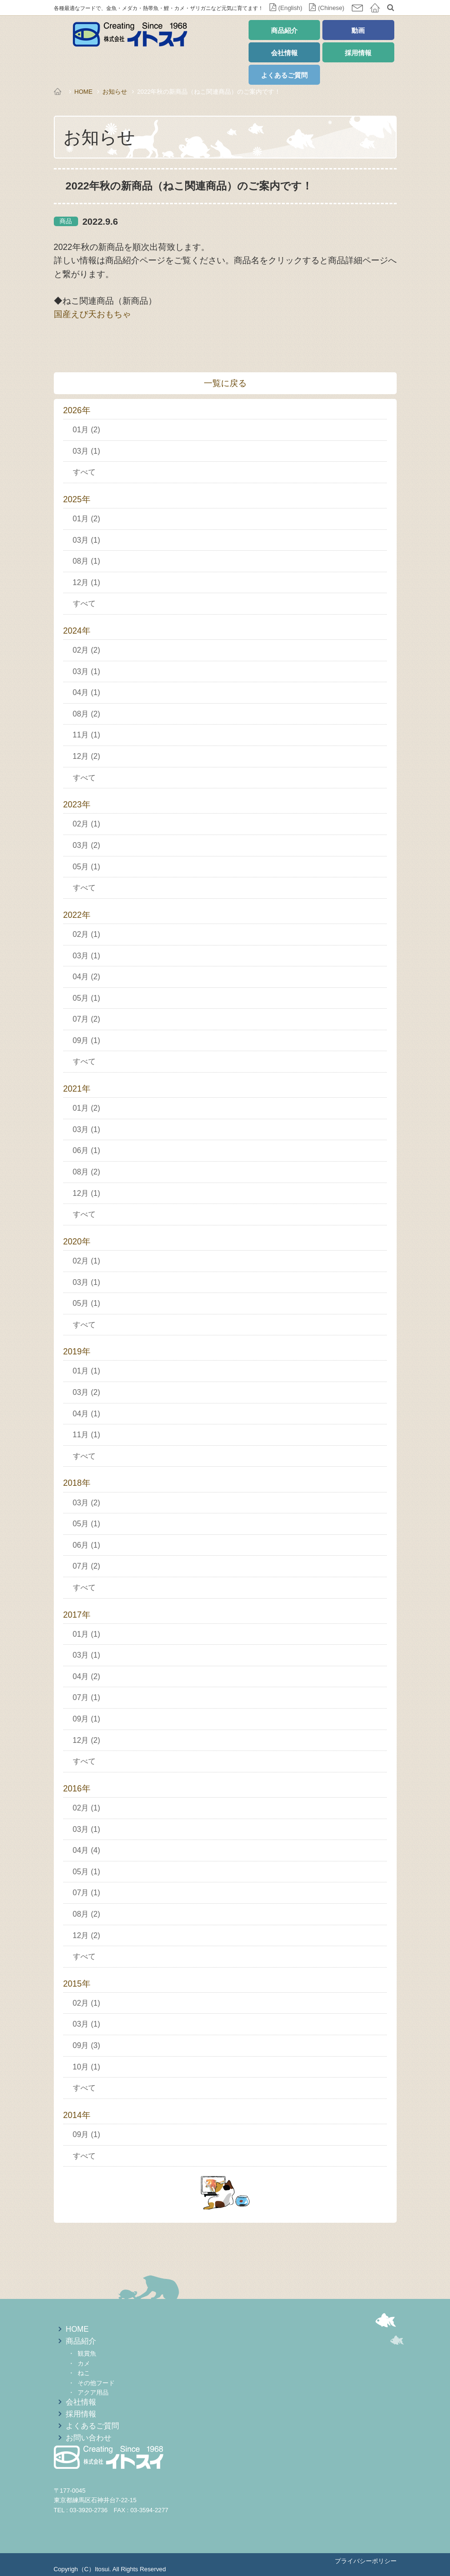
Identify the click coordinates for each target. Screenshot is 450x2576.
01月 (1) (86, 1371)
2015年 (76, 1984)
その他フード (96, 2383)
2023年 (76, 804)
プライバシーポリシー (366, 2561)
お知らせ (114, 91)
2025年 (76, 499)
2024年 (76, 631)
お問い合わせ (88, 2438)
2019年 (76, 1351)
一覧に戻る (225, 383)
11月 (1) (86, 735)
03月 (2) (86, 845)
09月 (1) (86, 1040)
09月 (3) (86, 2045)
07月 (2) (86, 1019)
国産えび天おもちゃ (92, 314)
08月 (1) (86, 561)
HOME (83, 91)
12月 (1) (86, 582)
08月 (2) (86, 714)
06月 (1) (86, 1150)
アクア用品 (93, 2392)
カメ (84, 2363)
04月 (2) (86, 977)
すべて (84, 472)
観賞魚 (87, 2353)
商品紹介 (284, 30)
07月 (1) (86, 1697)
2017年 (76, 1615)
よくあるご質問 (284, 75)
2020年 (76, 1241)
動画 (358, 30)
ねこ (84, 2373)
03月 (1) (86, 451)
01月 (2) (86, 430)
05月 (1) (86, 867)
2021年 (76, 1089)
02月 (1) (86, 824)
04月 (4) (86, 1850)
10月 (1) (86, 2067)
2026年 (76, 410)
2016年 (76, 1788)
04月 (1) (86, 692)
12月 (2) (86, 756)
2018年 (76, 1483)
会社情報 (284, 53)
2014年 (76, 2115)
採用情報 (358, 53)
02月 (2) (86, 650)
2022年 (76, 915)
